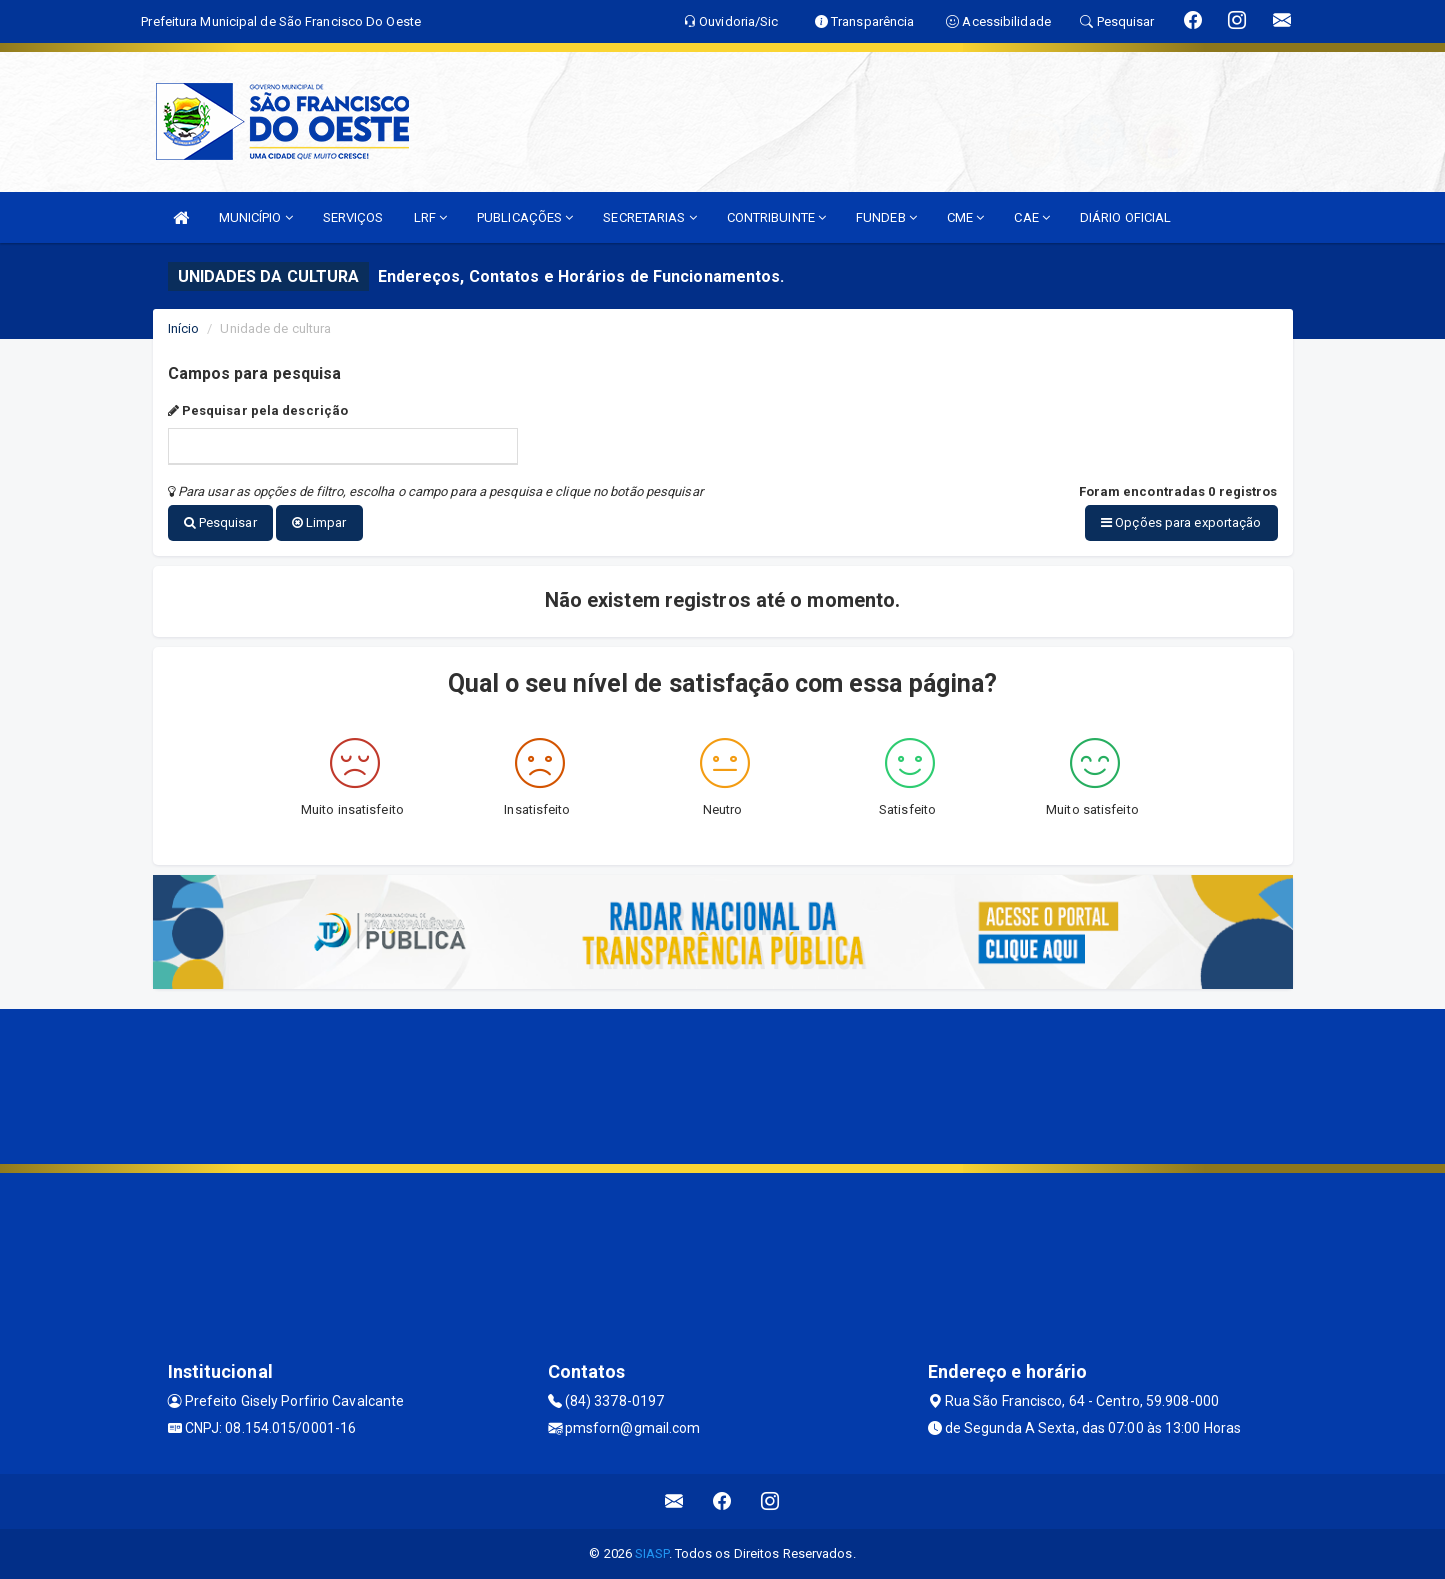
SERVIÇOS (353, 217)
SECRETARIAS (649, 217)
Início (184, 328)
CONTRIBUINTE (776, 217)
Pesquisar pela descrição (258, 410)
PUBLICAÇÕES (525, 217)
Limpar (319, 522)
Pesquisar (220, 522)
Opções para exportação (1181, 522)
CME (966, 217)
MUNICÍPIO (256, 217)
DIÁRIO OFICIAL (1125, 217)
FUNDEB (886, 217)
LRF (431, 217)
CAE (1032, 217)
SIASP (652, 1553)
